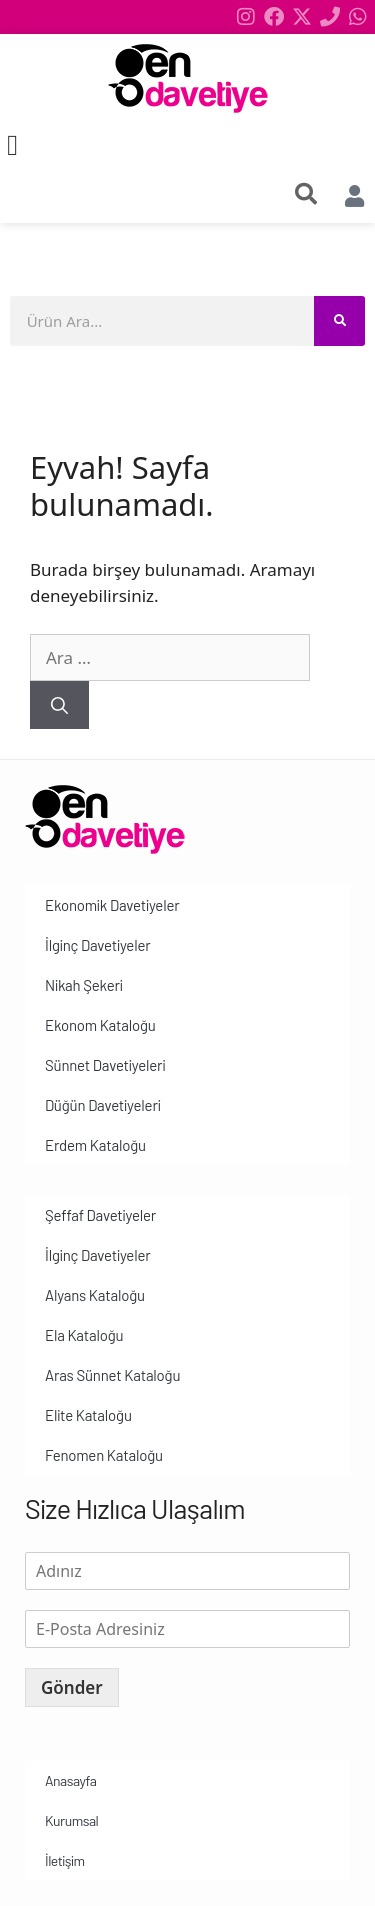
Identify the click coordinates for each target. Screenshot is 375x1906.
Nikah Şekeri (84, 985)
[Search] (339, 321)
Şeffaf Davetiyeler (100, 1215)
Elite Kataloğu (88, 1415)
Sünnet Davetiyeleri (105, 1065)
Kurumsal (71, 1820)
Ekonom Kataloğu (100, 1025)
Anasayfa (70, 1780)
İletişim (65, 1860)
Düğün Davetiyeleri (103, 1105)
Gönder (72, 1687)
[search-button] (306, 194)
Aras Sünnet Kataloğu (112, 1375)
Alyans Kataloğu (95, 1295)
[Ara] (59, 705)
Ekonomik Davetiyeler (112, 905)
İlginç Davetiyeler (97, 945)
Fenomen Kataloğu (104, 1455)
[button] (12, 146)
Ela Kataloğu (84, 1335)
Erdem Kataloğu (95, 1145)
